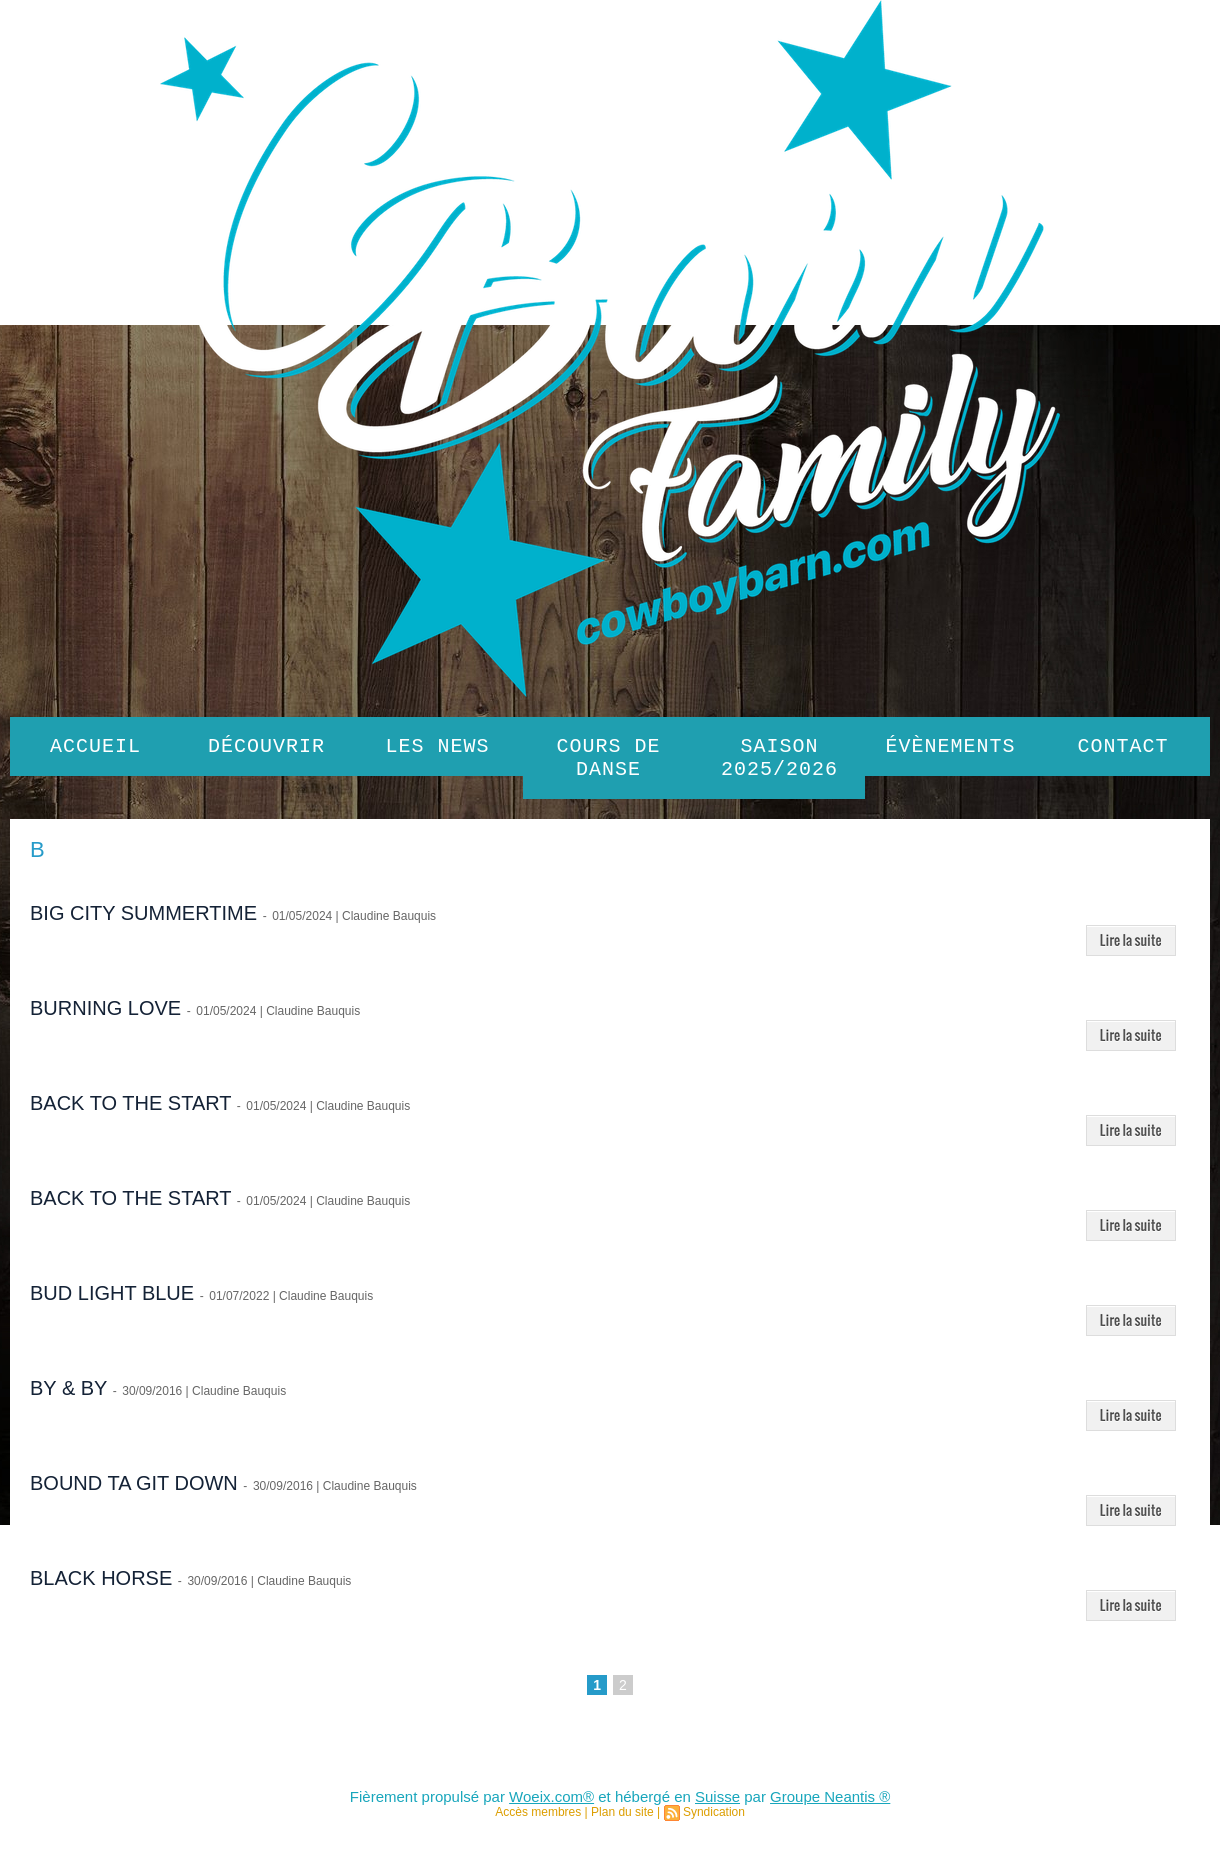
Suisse (717, 1804)
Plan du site (622, 1820)
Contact (1123, 748)
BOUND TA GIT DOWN (134, 1491)
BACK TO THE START (130, 1111)
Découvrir (266, 748)
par (755, 1804)
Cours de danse (609, 762)
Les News (438, 748)
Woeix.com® (551, 1804)
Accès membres (538, 1820)
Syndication (714, 1820)
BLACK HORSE (101, 1586)
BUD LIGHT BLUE (112, 1301)
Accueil (95, 748)
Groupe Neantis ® (830, 1804)
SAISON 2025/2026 (779, 762)
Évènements (951, 748)
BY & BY (68, 1396)
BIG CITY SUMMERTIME (143, 921)
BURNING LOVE (105, 1016)
